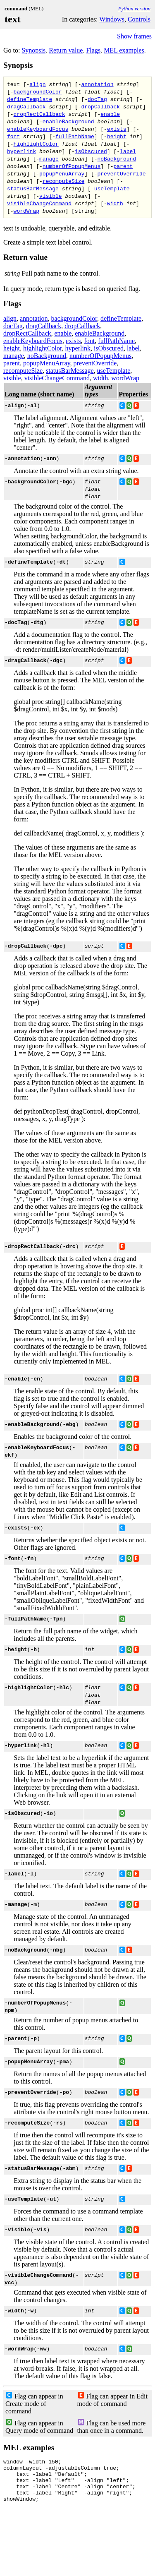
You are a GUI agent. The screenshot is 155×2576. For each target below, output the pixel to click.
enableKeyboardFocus (37, 128)
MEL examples (124, 50)
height (116, 136)
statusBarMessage (33, 188)
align (38, 84)
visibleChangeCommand (39, 203)
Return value (66, 50)
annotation (97, 84)
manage (49, 158)
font (13, 136)
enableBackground (68, 121)
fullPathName (74, 136)
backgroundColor (38, 91)
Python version (134, 8)
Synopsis (33, 50)
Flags (93, 50)
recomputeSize (63, 181)
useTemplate (112, 188)
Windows (111, 19)
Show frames (134, 36)
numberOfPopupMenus (71, 166)
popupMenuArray (61, 173)
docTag (97, 99)
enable (110, 114)
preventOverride (121, 173)
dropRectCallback (39, 114)
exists (116, 128)
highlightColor (36, 143)
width (115, 203)
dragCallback (26, 106)
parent (123, 166)
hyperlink (21, 151)
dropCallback (100, 106)
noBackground (116, 158)
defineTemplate (29, 99)
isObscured (91, 151)
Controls (139, 19)
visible (50, 195)
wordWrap (26, 210)
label (128, 151)
